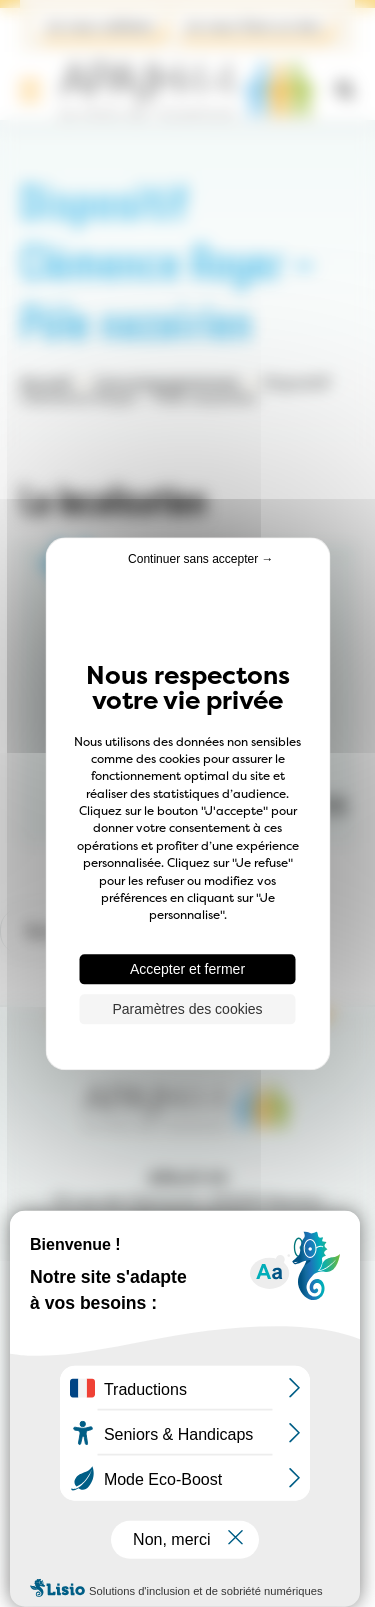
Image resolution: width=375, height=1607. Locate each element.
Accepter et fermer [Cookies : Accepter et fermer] (187, 969)
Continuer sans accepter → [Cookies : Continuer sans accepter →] (200, 559)
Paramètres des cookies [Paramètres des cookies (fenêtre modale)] (187, 1009)
